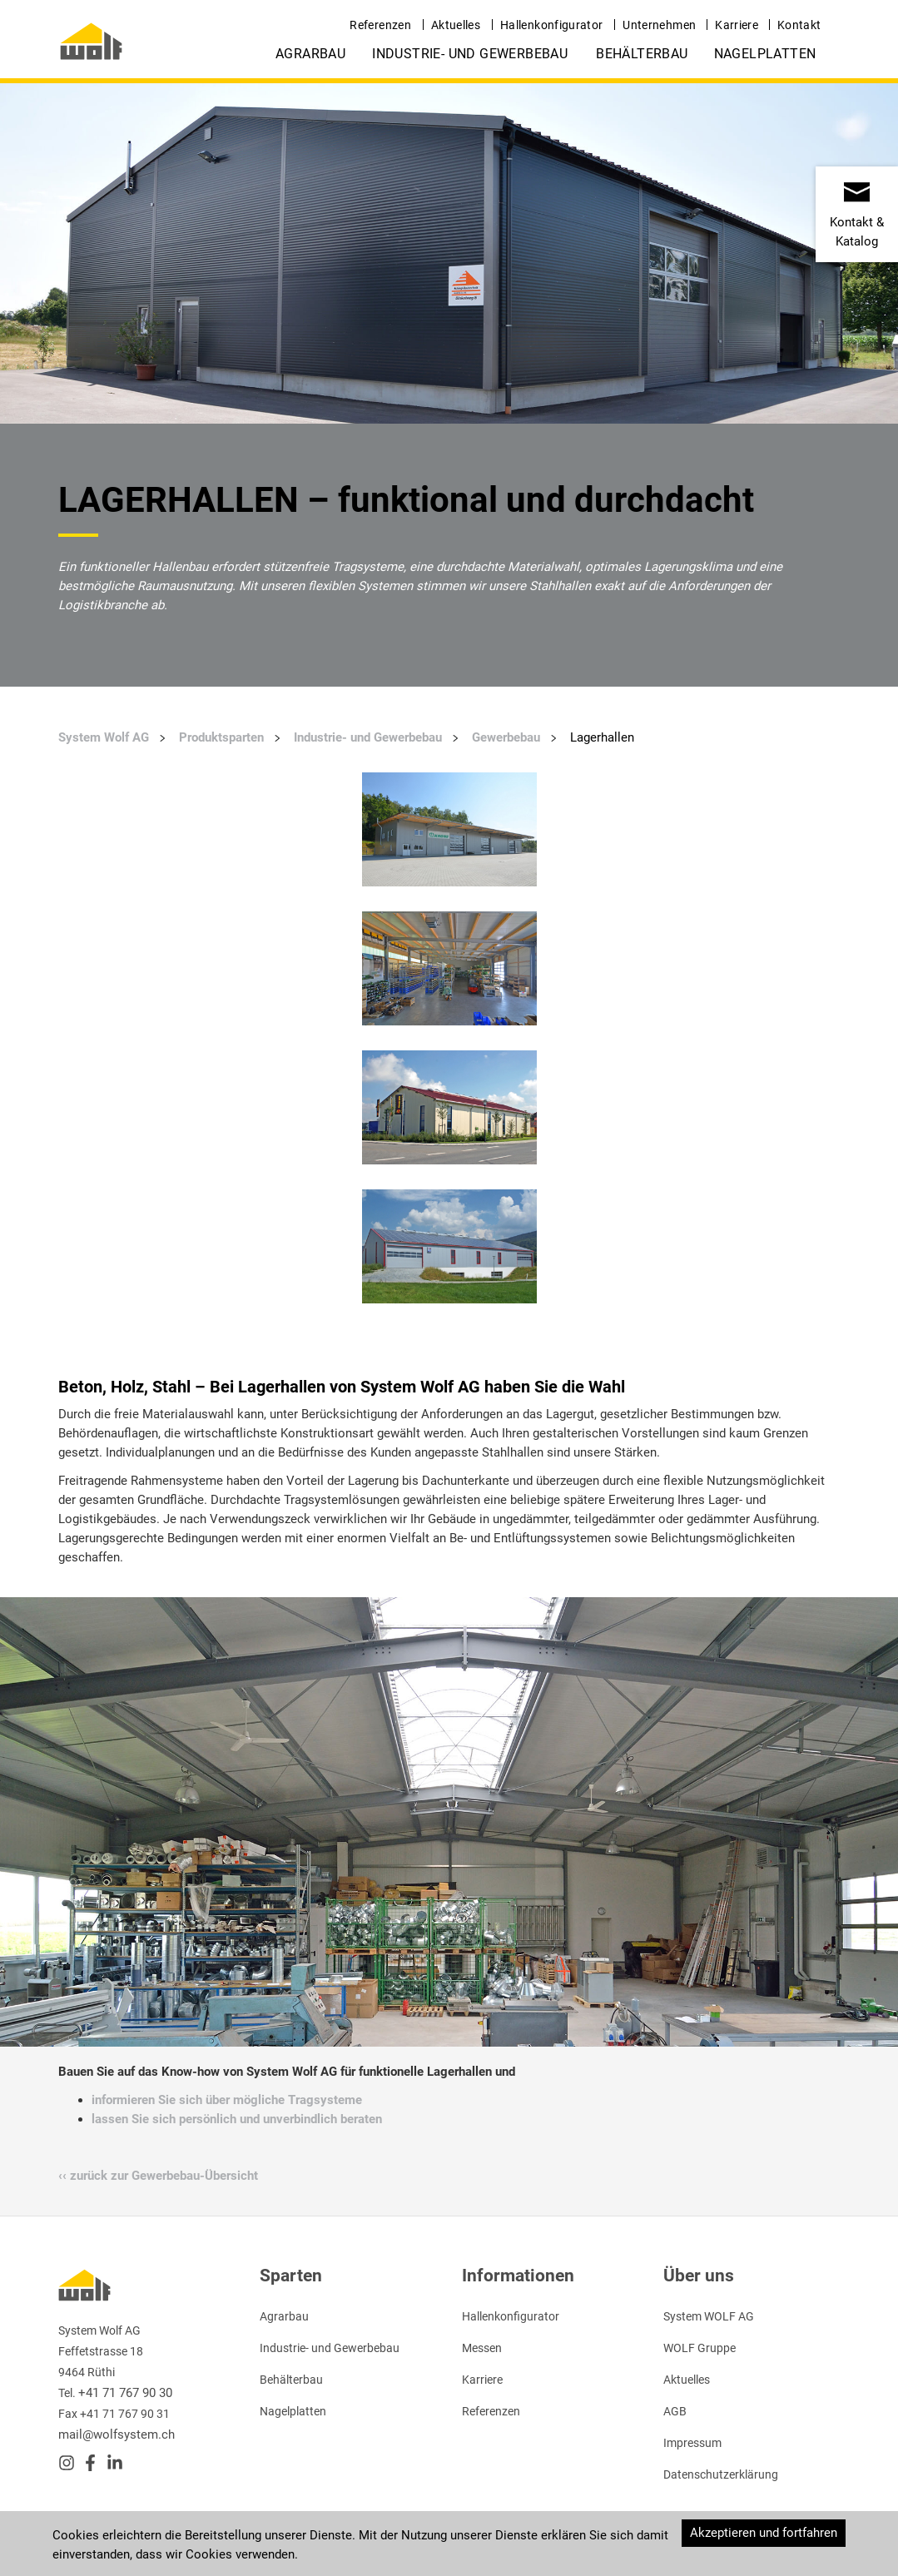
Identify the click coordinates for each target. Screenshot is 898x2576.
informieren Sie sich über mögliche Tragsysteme (227, 2099)
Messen (482, 2348)
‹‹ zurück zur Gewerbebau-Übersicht (158, 2175)
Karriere (736, 25)
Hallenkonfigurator (551, 25)
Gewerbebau (506, 737)
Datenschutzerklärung (720, 2474)
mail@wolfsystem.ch (116, 2434)
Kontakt (799, 25)
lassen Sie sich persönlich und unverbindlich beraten (237, 2119)
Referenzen (380, 25)
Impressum (692, 2442)
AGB (675, 2411)
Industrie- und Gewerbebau (470, 54)
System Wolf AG (103, 737)
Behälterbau (641, 54)
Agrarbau (310, 54)
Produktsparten (221, 737)
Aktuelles (455, 25)
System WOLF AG (708, 2316)
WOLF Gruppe (699, 2348)
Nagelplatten (765, 54)
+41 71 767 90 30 (125, 2392)
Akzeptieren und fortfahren (763, 2532)
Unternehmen (659, 25)
